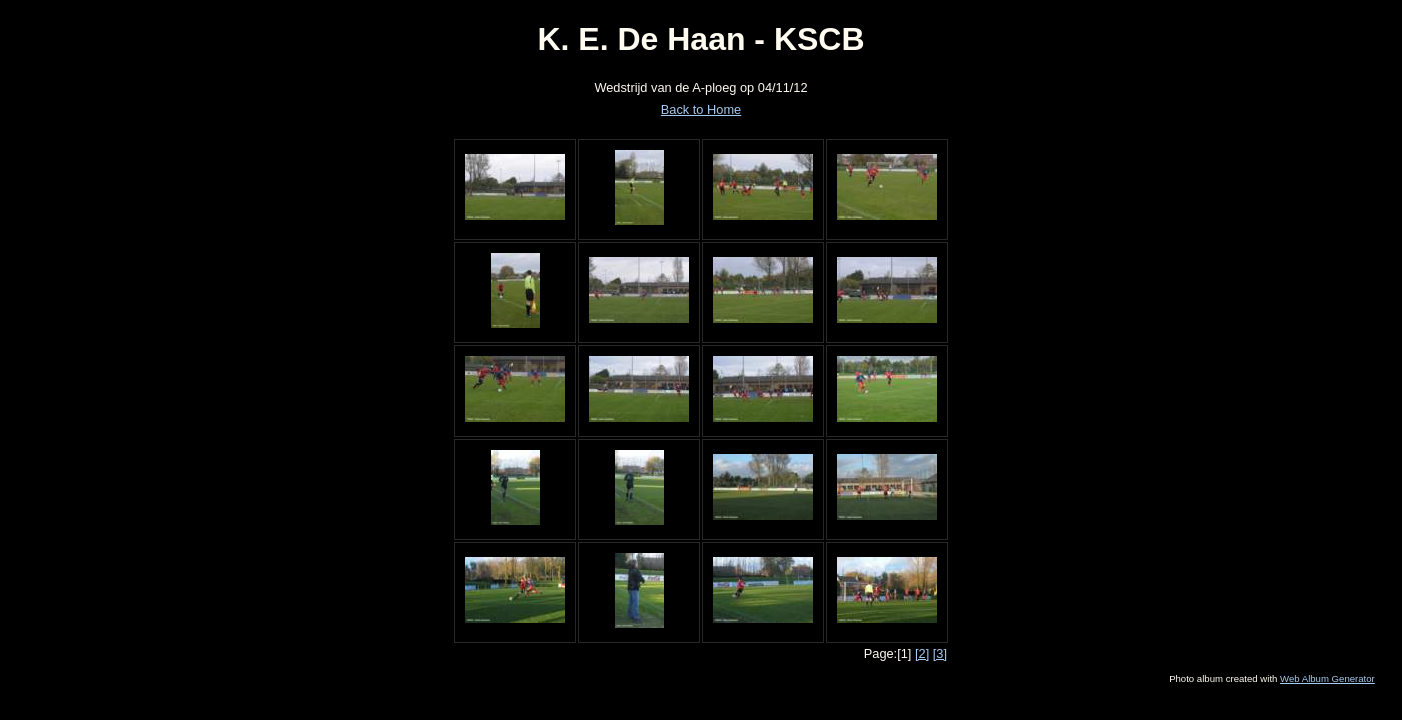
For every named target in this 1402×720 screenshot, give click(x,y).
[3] (940, 653)
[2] (922, 653)
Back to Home (701, 109)
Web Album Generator (1327, 678)
